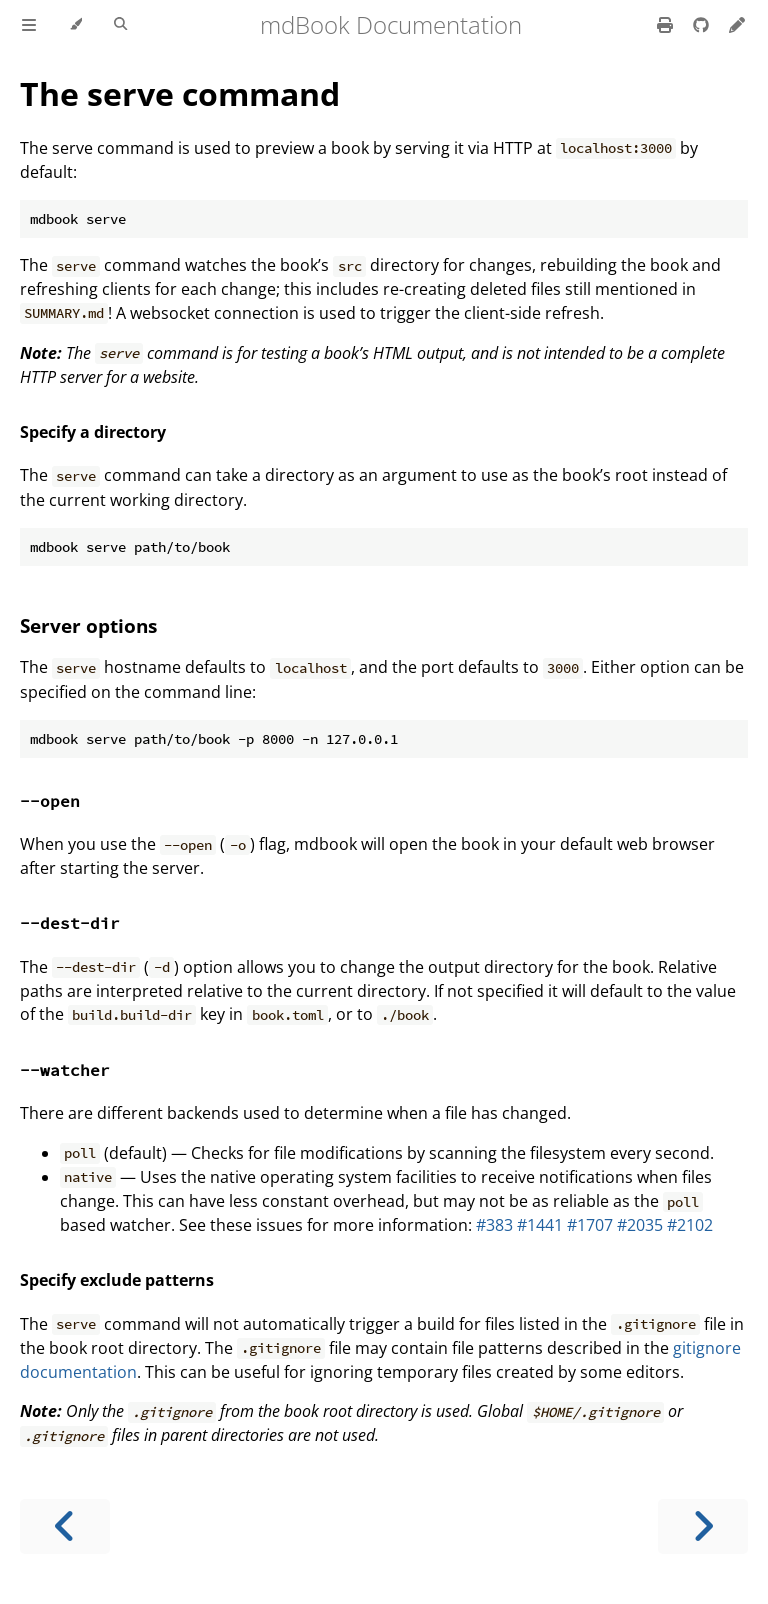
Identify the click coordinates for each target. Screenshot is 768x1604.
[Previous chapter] (65, 1526)
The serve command (180, 93)
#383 (494, 1225)
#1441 (540, 1225)
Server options (88, 625)
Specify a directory (93, 432)
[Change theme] (75, 25)
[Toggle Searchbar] (120, 25)
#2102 (690, 1225)
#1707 (590, 1225)
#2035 (640, 1225)
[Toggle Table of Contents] (29, 25)
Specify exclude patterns (117, 1280)
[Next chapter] (703, 1526)
